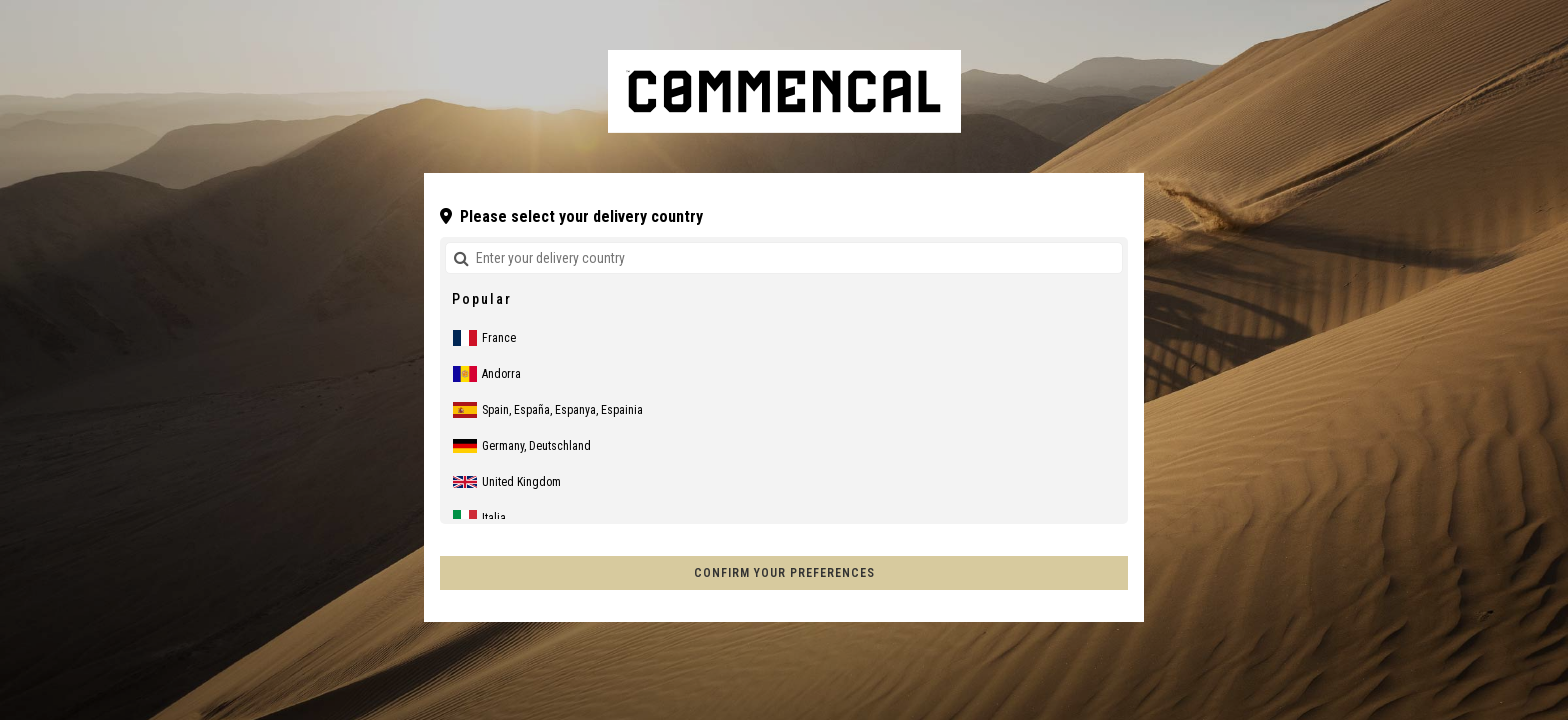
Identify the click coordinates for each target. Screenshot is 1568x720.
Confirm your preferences (784, 573)
